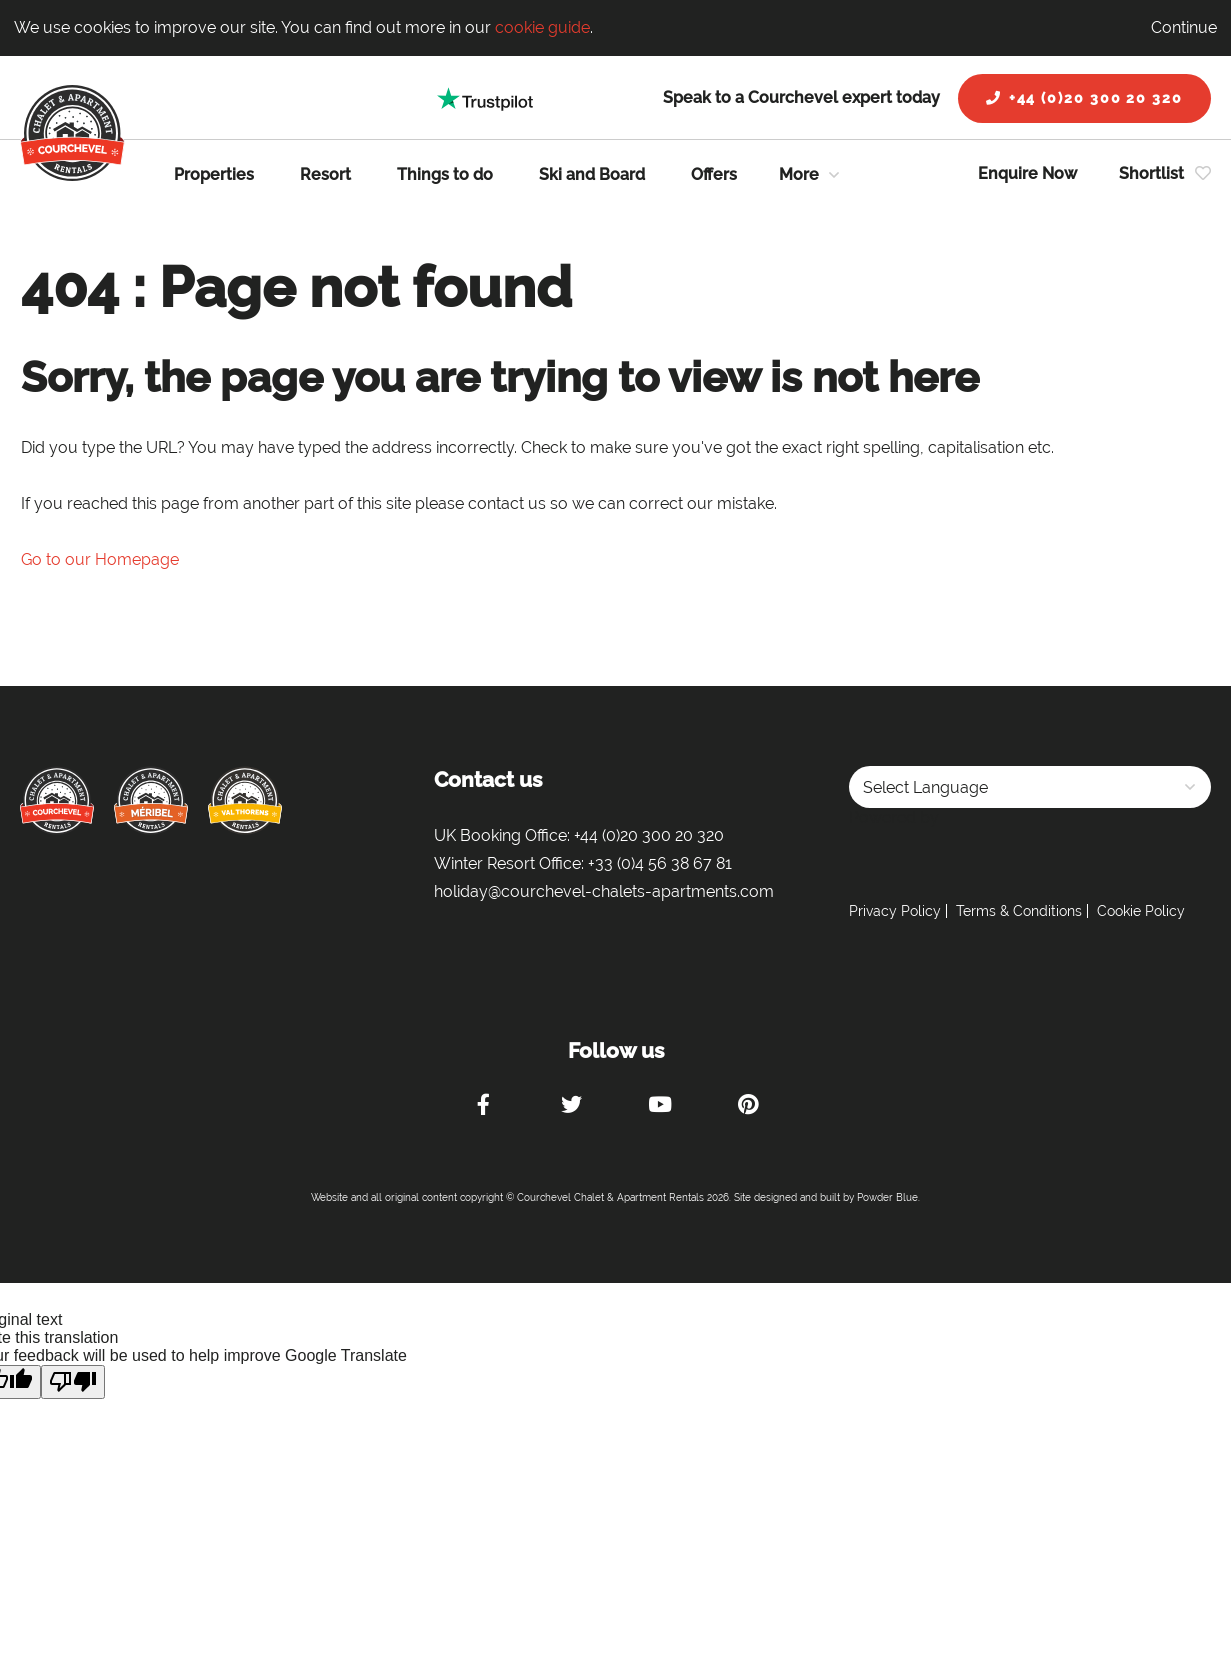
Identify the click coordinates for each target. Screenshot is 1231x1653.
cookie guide (542, 27)
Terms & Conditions (1019, 911)
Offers (714, 174)
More (799, 174)
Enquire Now (1027, 173)
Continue (1184, 27)
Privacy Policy (895, 911)
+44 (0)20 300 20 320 (1084, 98)
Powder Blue (887, 1197)
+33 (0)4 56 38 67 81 (660, 863)
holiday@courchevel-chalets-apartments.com (604, 891)
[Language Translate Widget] (1030, 787)
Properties (214, 174)
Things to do (445, 174)
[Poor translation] (73, 1382)
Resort (325, 174)
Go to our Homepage (100, 559)
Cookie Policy (1141, 911)
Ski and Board (592, 174)
